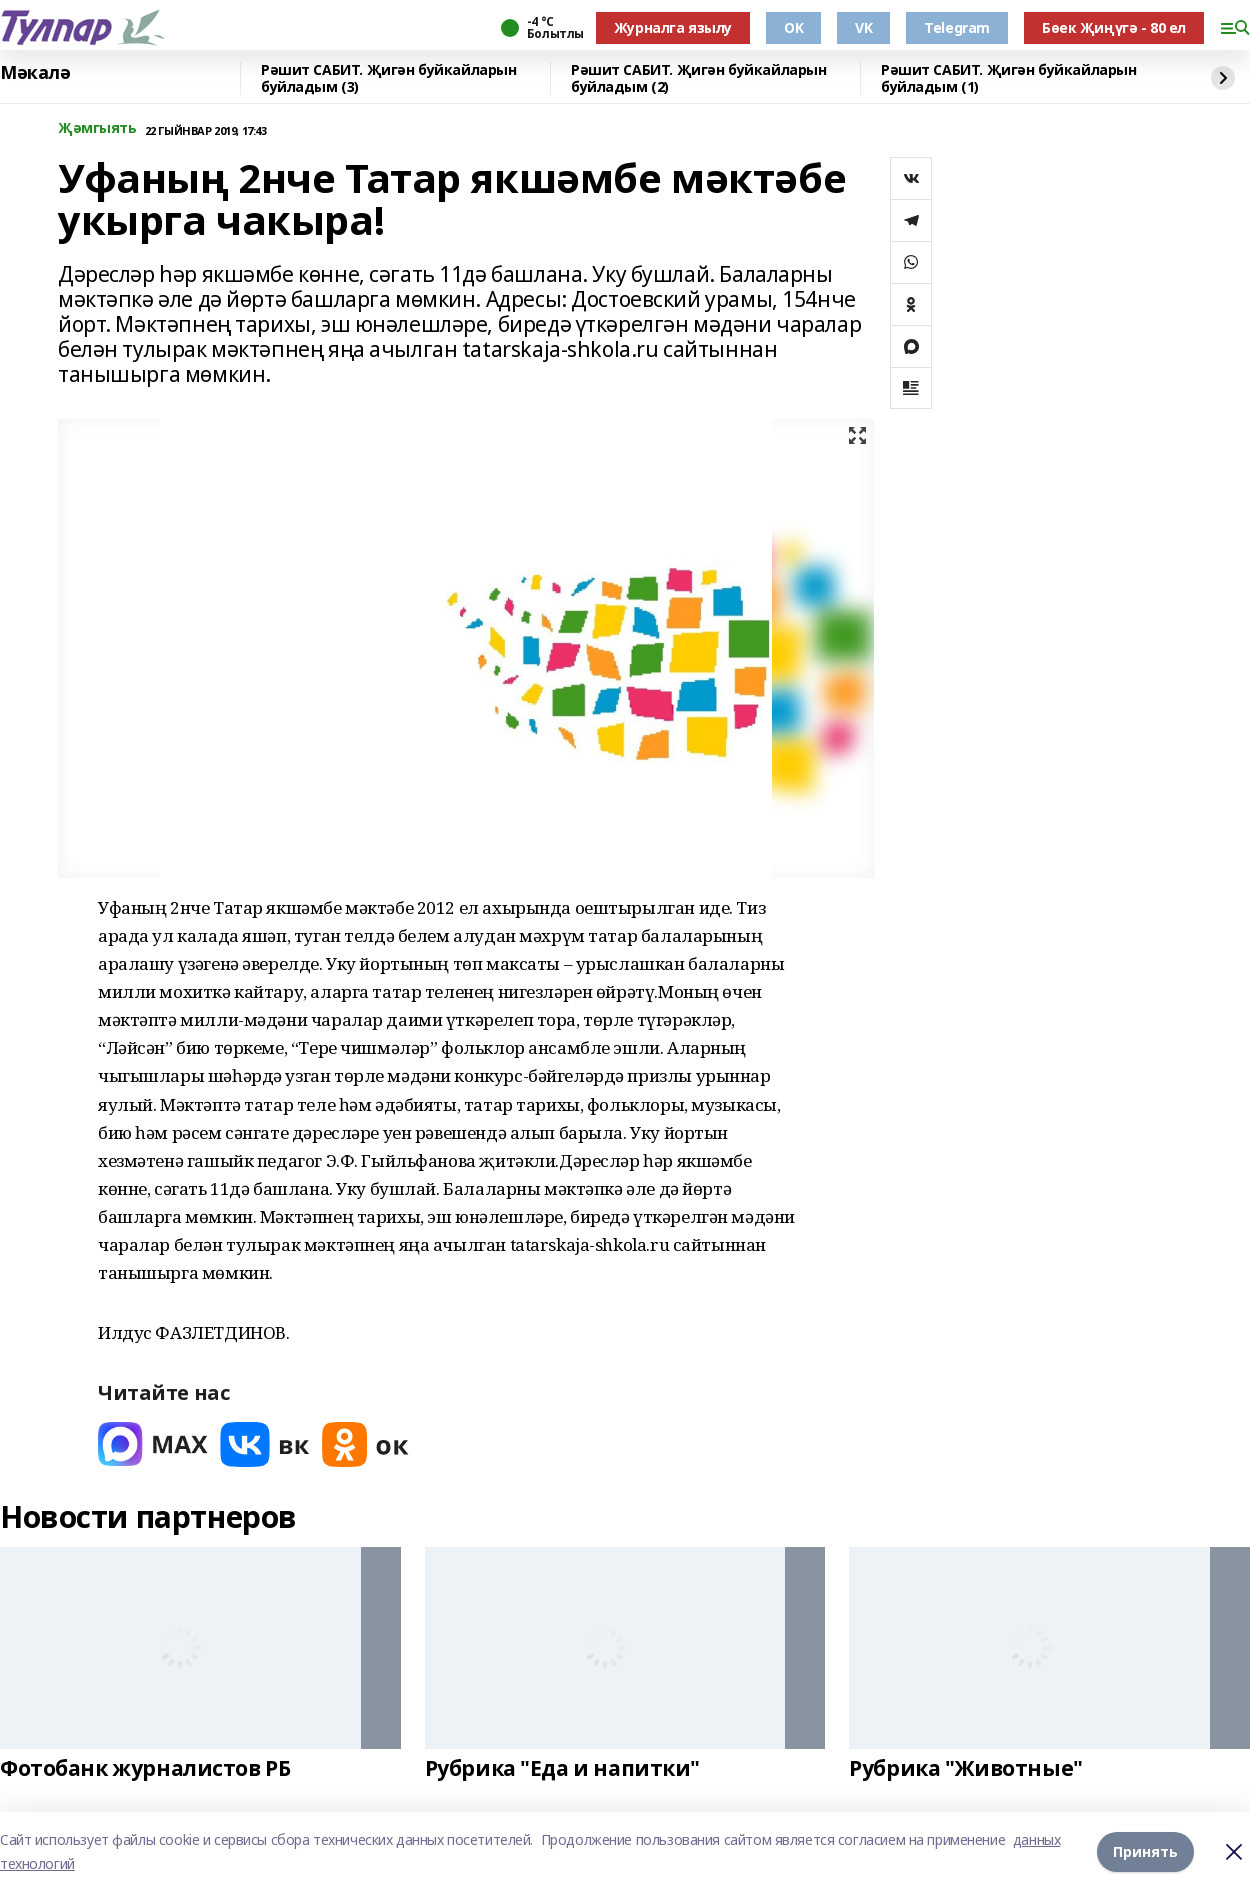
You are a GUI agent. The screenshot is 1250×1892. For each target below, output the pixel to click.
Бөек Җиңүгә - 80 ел (1114, 27)
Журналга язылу (673, 27)
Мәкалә (35, 73)
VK (863, 27)
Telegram (957, 27)
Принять (1145, 1851)
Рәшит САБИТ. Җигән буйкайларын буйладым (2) (698, 78)
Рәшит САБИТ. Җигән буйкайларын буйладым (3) (388, 78)
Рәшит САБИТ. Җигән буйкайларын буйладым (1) (1008, 78)
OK (793, 27)
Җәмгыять (97, 128)
